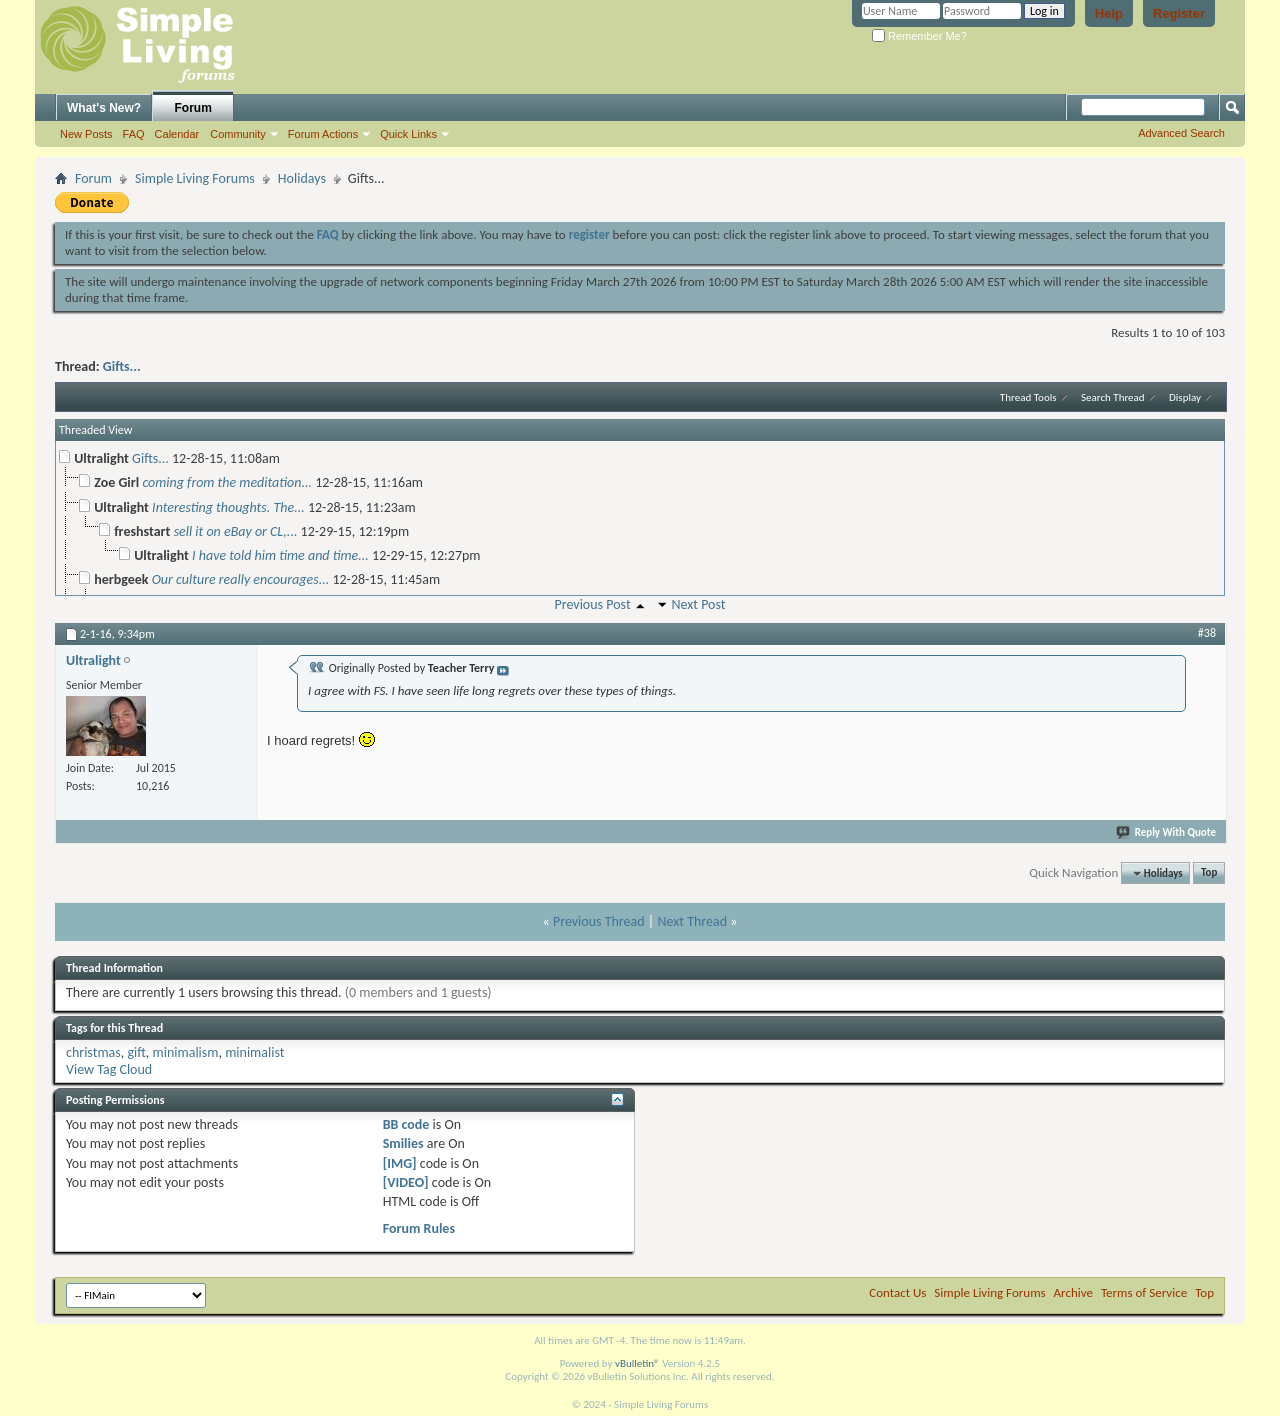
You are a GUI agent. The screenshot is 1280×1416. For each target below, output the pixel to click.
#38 (1207, 633)
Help (1109, 13)
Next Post (698, 604)
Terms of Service (1144, 1292)
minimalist (254, 1052)
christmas (93, 1052)
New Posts (86, 134)
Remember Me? (919, 36)
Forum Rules (419, 1228)
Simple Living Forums (195, 178)
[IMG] (400, 1163)
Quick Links (408, 134)
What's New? (104, 108)
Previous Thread (599, 921)
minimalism (186, 1052)
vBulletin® (637, 1363)
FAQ (134, 134)
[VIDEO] (406, 1182)
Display (1185, 397)
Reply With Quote (1167, 832)
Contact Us (897, 1292)
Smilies (403, 1143)
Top (1209, 873)
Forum (193, 108)
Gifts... (122, 366)
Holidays (302, 178)
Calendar (177, 134)
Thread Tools (1028, 397)
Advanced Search (1181, 133)
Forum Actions (323, 134)
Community (238, 134)
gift (136, 1052)
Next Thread (692, 921)
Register (1179, 13)
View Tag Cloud (109, 1069)
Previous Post (592, 604)
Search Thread (1113, 397)
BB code (406, 1124)
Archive (1073, 1292)
